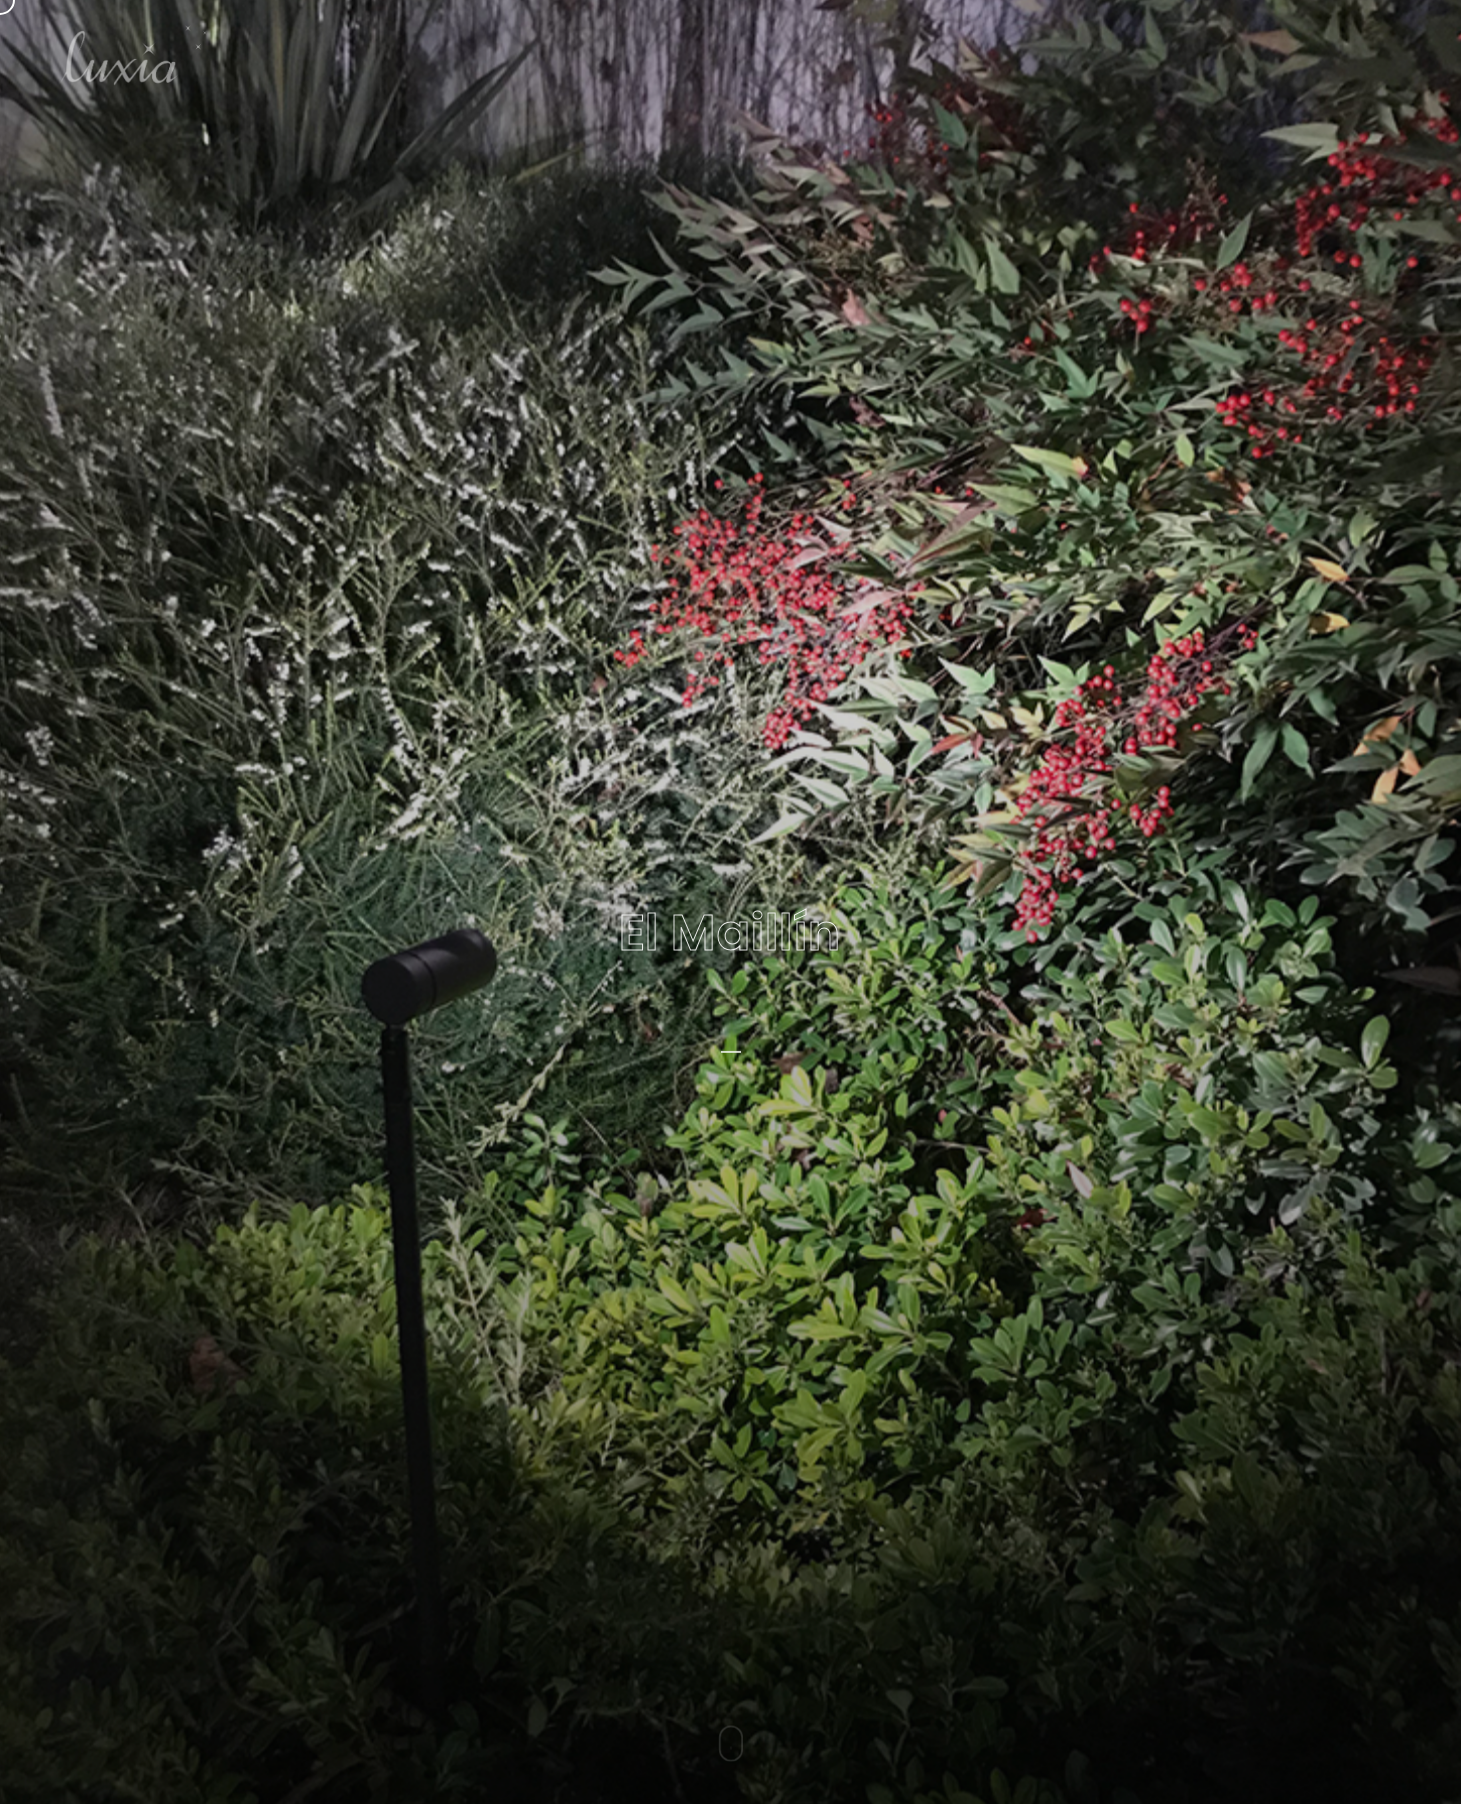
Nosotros (1144, 54)
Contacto (1369, 54)
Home (1046, 54)
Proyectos (1255, 54)
